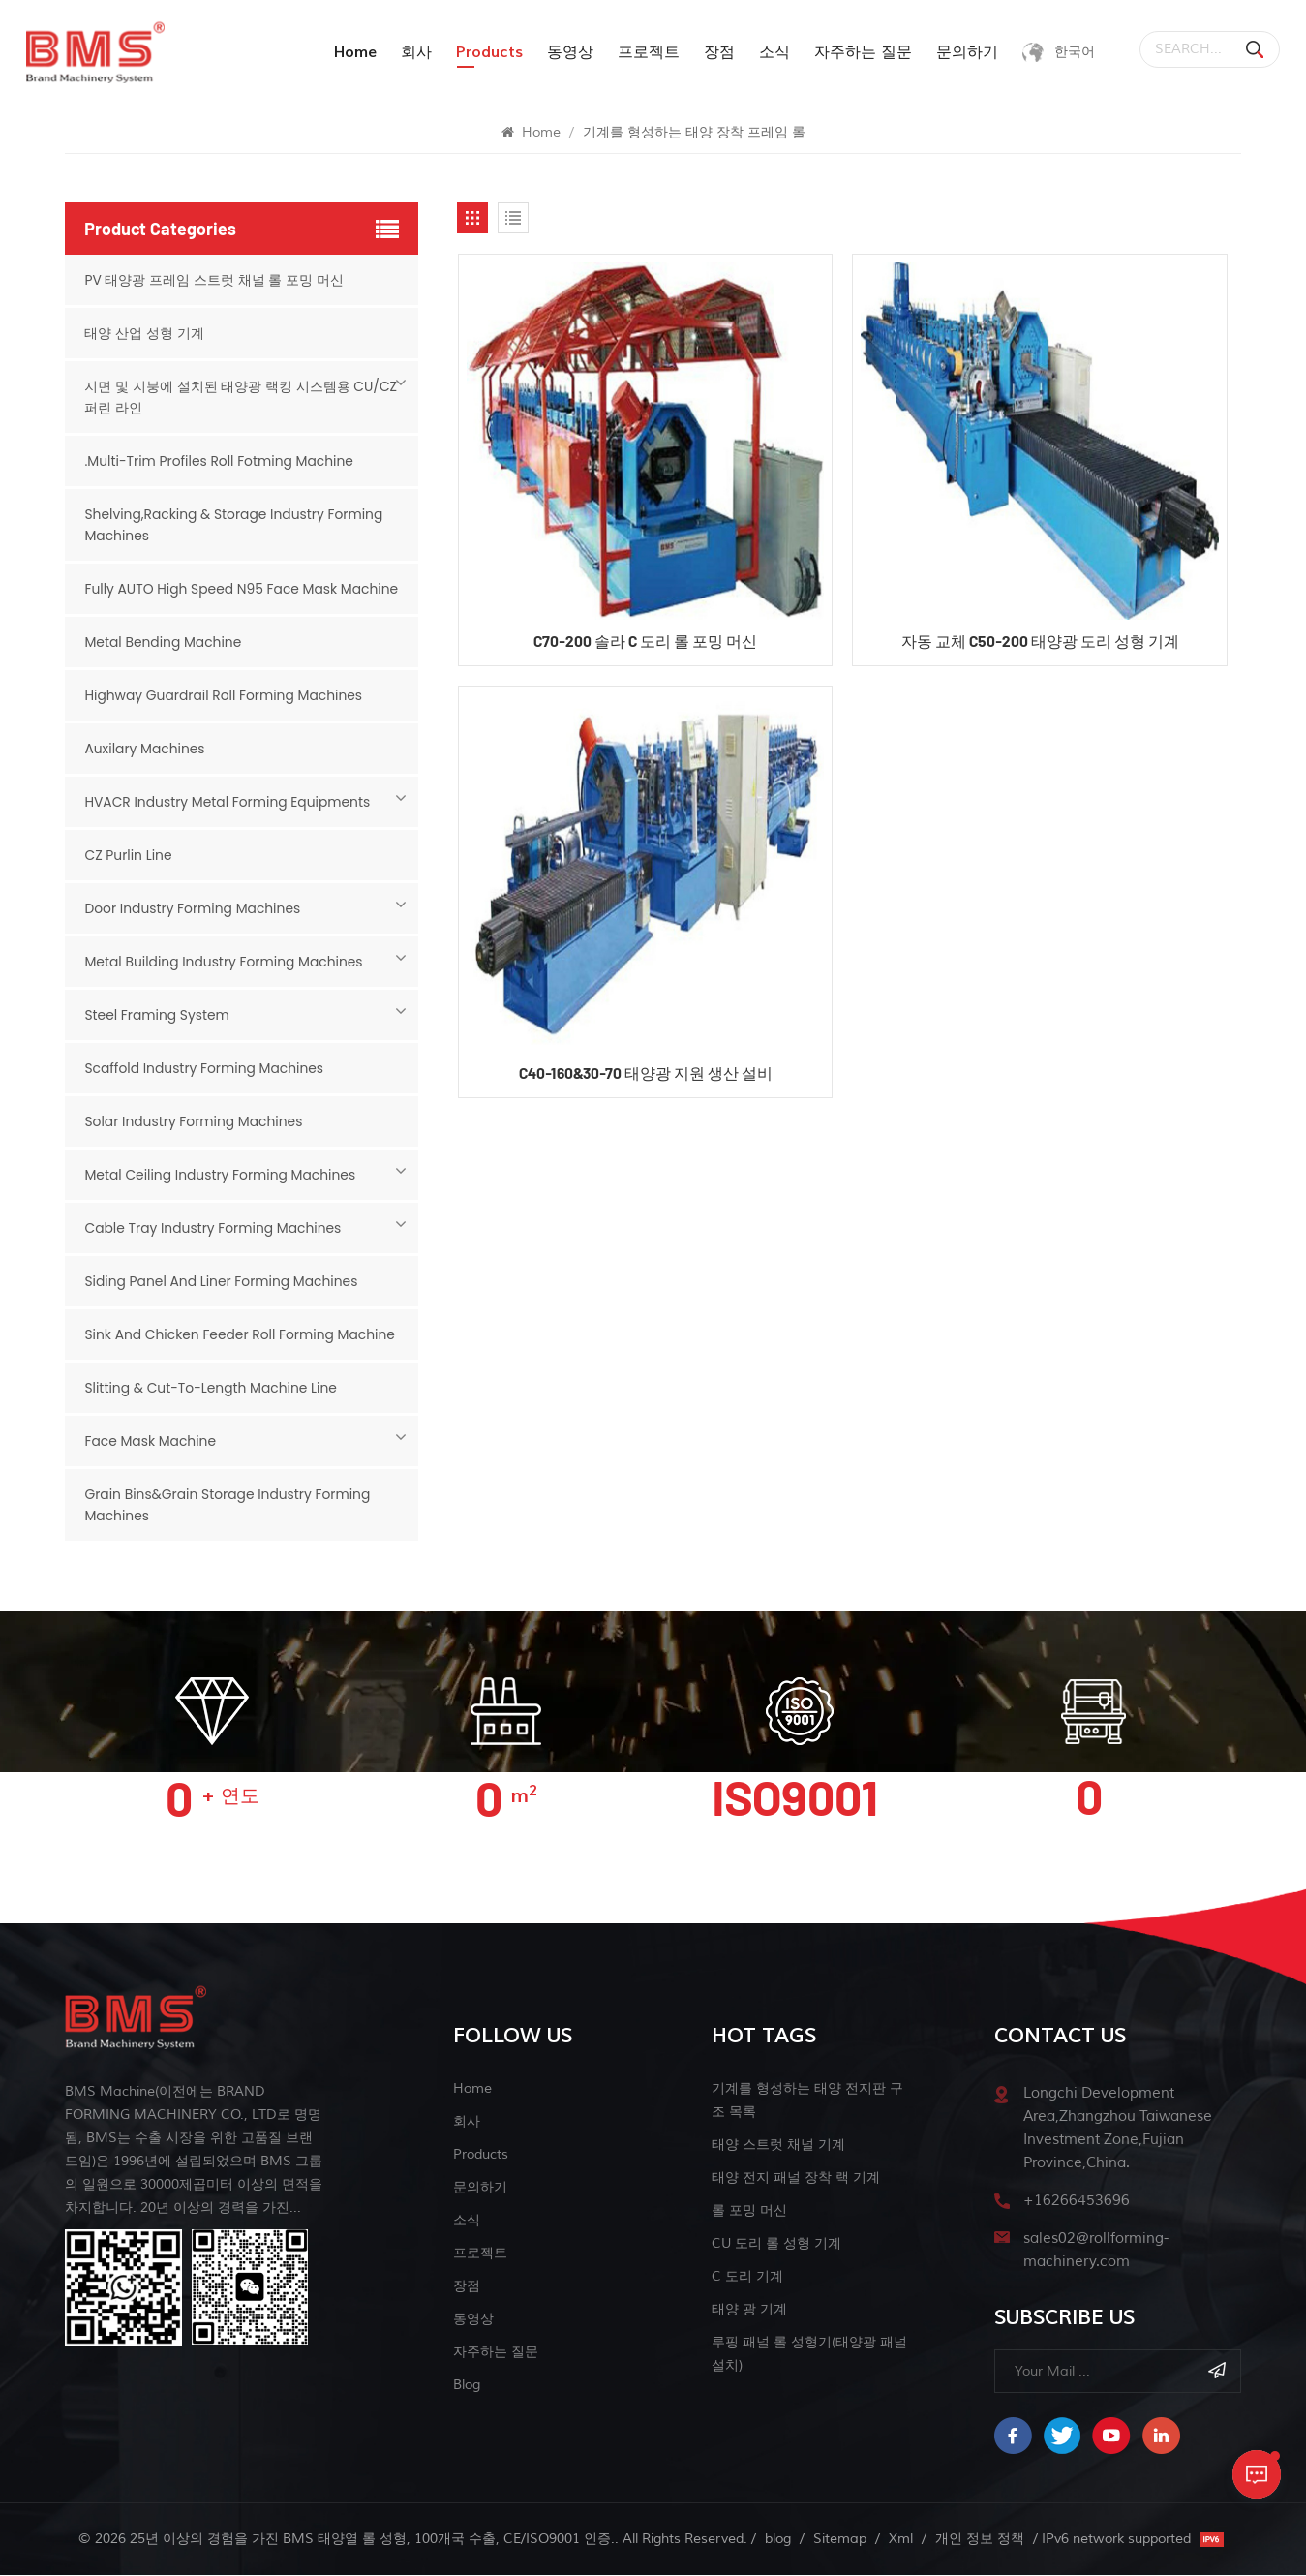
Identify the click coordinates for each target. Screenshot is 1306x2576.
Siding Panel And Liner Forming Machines (222, 1281)
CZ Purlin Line (128, 855)
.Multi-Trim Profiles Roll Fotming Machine (220, 461)
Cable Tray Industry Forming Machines (214, 1228)
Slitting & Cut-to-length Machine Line (212, 1387)
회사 (411, 52)
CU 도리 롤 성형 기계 (776, 2243)
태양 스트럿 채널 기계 (778, 2144)
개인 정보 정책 (979, 2539)
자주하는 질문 (858, 52)
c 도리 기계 (747, 2276)
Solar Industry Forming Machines (194, 1121)
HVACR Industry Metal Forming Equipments (228, 802)
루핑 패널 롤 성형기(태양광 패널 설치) (809, 2354)
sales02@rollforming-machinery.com (1096, 2250)
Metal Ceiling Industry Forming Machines (221, 1174)
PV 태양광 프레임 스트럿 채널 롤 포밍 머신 (214, 280)
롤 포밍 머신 (749, 2210)
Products (480, 2154)
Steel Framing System (157, 1015)
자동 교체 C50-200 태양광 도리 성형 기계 (1036, 642)
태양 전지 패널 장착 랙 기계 (796, 2177)
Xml (901, 2539)
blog (466, 2385)
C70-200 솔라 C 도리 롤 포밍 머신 (645, 642)
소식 (769, 52)
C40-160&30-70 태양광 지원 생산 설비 (645, 1075)
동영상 (565, 52)
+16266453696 (1076, 2201)
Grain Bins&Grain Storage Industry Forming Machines (229, 1505)
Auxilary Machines (145, 748)
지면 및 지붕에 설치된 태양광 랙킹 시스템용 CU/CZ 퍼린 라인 (240, 397)
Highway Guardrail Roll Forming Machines (224, 695)
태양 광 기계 (749, 2309)
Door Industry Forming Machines (193, 908)
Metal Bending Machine (163, 642)
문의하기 (962, 52)
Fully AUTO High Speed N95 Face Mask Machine (243, 588)
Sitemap (839, 2539)
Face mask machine (150, 1441)
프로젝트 (644, 52)
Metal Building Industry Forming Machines (225, 961)
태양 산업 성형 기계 (143, 333)
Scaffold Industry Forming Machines (205, 1068)
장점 (714, 52)
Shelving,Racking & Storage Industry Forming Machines (235, 525)
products (484, 52)
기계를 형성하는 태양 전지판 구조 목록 (807, 2100)
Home (350, 52)
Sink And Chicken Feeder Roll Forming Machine (241, 1334)
